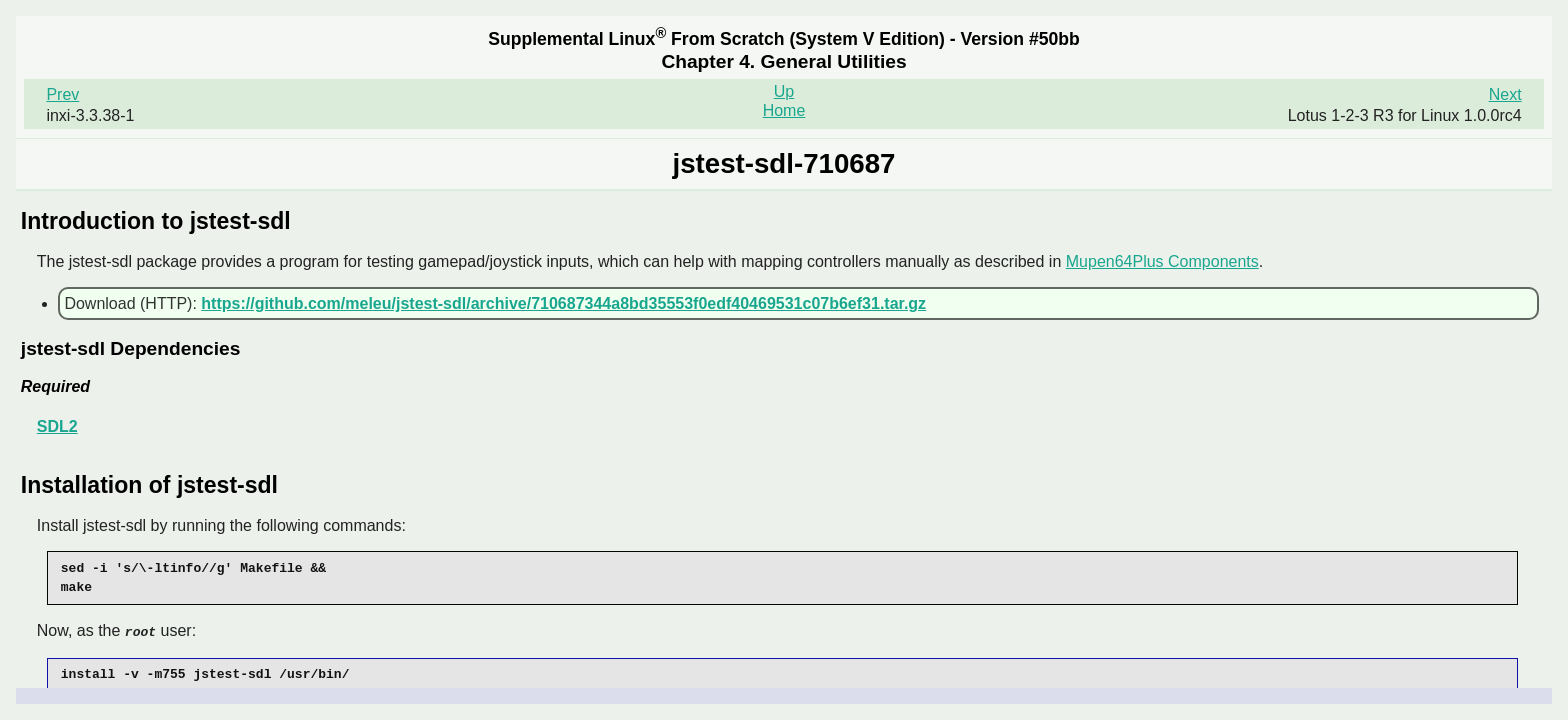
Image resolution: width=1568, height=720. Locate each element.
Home (784, 110)
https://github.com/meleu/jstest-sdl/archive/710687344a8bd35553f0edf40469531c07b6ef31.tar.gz (563, 303)
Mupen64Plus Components (1162, 261)
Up (784, 91)
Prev (62, 94)
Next (1505, 94)
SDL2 (57, 426)
